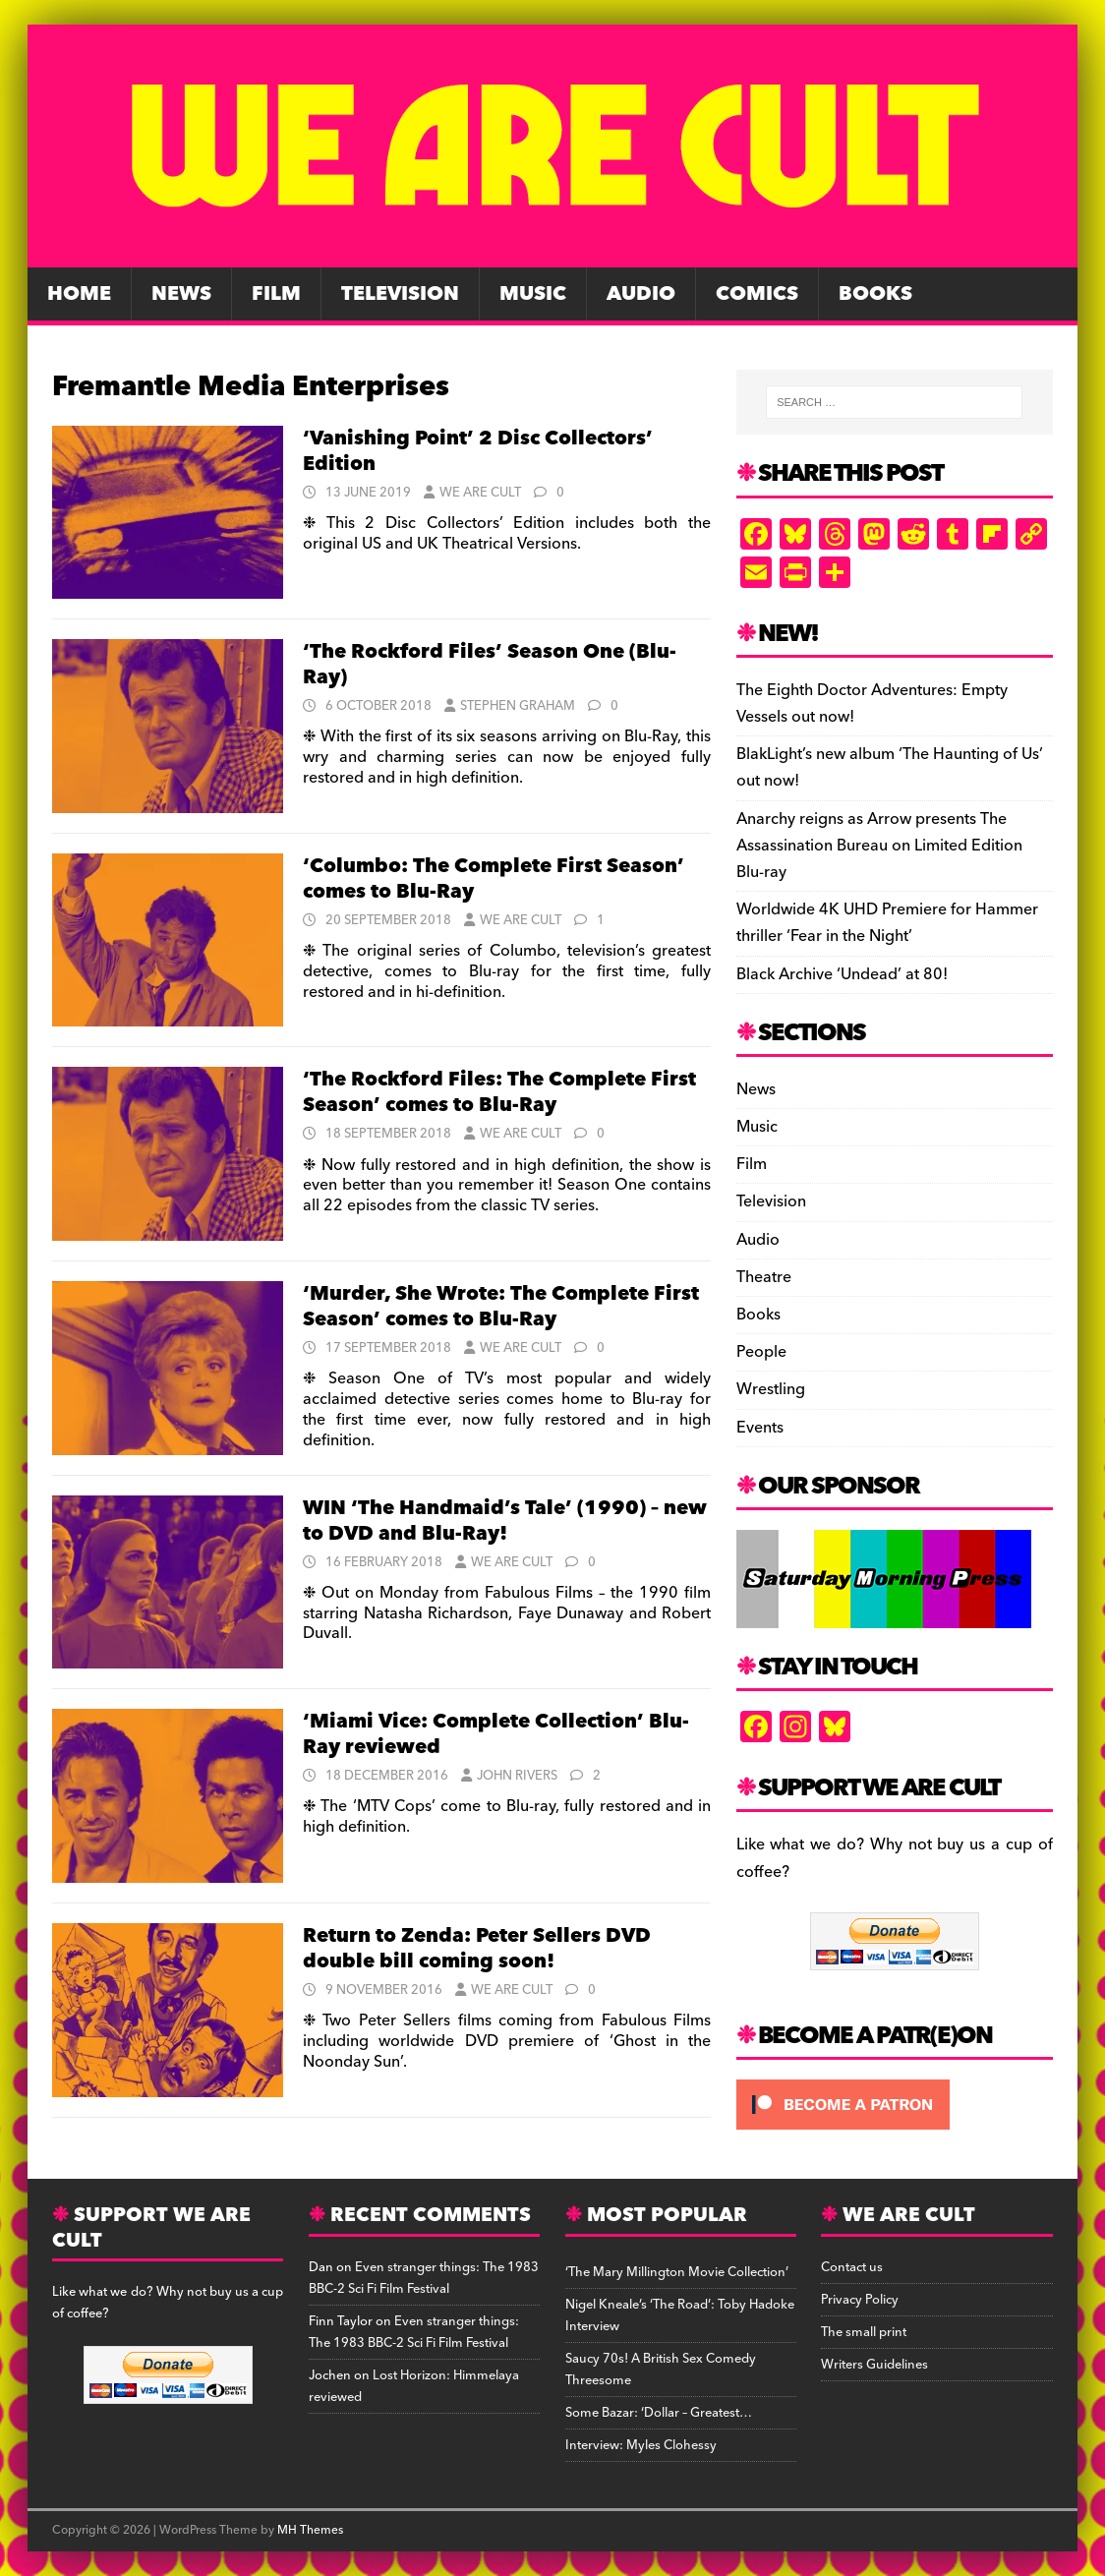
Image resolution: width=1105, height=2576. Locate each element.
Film (276, 294)
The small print (863, 2332)
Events (760, 1427)
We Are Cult (480, 492)
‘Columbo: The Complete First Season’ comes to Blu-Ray (493, 878)
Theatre (763, 1277)
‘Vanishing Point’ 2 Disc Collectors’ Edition (478, 451)
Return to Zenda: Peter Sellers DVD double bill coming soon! (477, 1948)
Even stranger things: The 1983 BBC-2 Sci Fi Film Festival (424, 2278)
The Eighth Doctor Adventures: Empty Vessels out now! (872, 703)
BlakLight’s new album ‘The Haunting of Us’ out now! (889, 767)
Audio (641, 294)
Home (79, 294)
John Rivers (517, 1775)
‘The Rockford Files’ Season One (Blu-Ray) (489, 664)
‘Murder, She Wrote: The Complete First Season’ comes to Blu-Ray (501, 1306)
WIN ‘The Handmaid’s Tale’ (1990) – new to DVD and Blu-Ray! (505, 1521)
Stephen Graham (517, 706)
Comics (757, 294)
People (761, 1352)
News (181, 294)
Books (875, 294)
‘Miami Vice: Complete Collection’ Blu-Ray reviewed (496, 1734)
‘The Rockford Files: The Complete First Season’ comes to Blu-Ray (499, 1092)
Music (532, 294)
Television (400, 294)
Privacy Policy (860, 2300)
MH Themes (310, 2530)
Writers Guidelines (874, 2364)
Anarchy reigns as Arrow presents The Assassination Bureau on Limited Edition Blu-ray (879, 845)
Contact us (852, 2267)
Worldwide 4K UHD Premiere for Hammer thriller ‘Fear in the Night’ (887, 923)
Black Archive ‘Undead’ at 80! (842, 974)
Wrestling (770, 1389)
